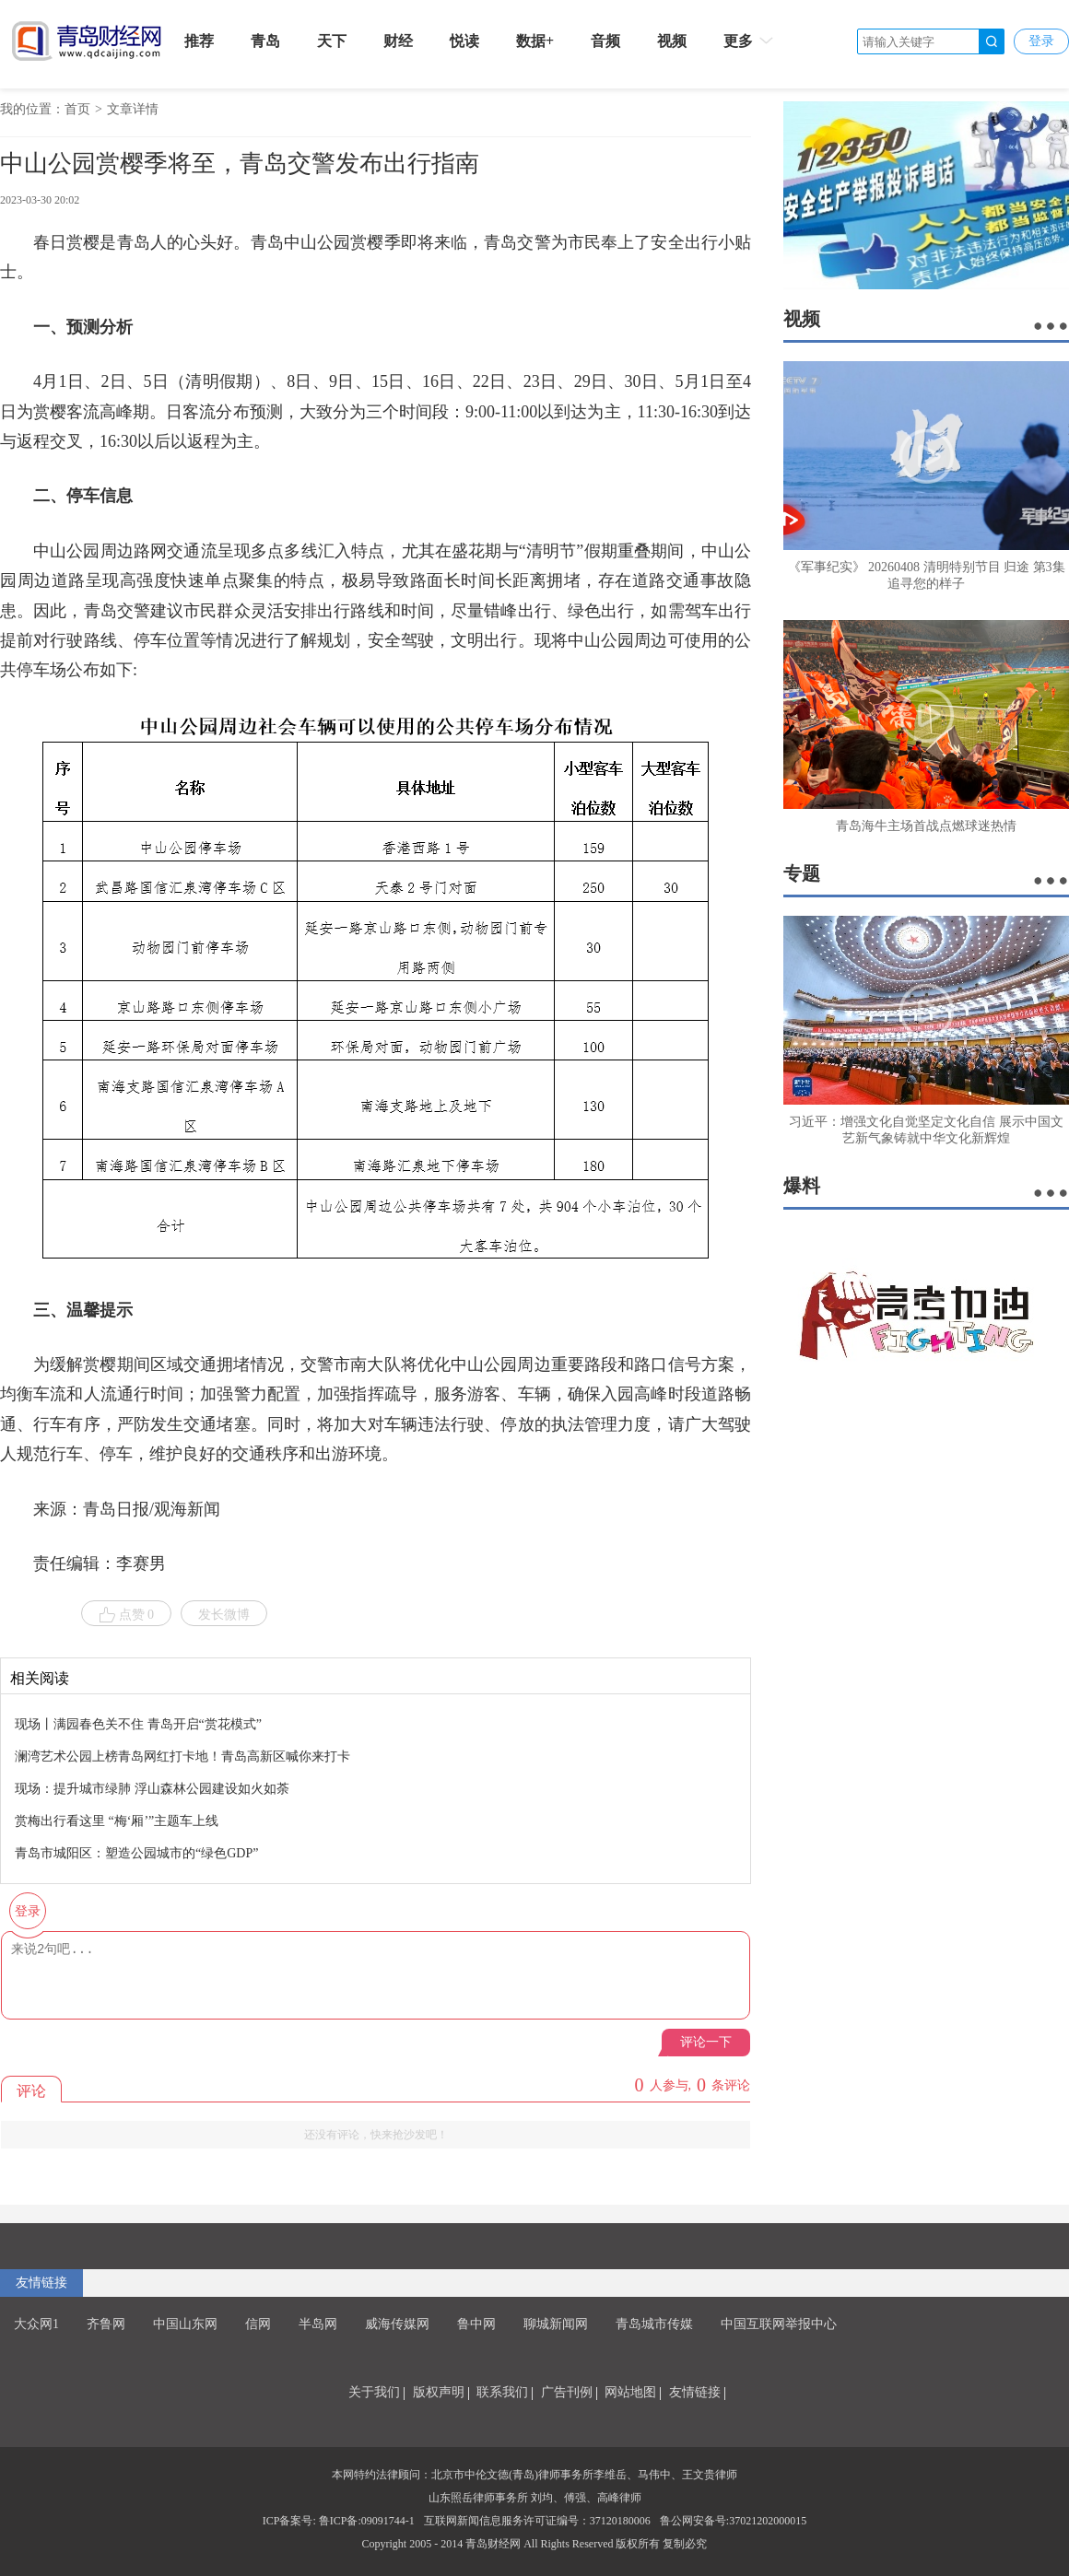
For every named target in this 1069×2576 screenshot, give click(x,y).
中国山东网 (185, 2324)
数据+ (535, 41)
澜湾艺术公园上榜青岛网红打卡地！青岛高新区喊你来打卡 (182, 1756)
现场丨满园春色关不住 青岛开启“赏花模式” (138, 1724)
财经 (398, 41)
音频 (605, 41)
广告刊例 (567, 2392)
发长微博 (224, 1615)
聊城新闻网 (555, 2324)
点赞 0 (127, 1615)
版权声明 (438, 2392)
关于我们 (374, 2392)
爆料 (801, 1186)
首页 (77, 109)
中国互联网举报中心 (779, 2324)
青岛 (265, 41)
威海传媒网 (397, 2324)
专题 (801, 873)
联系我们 (502, 2392)
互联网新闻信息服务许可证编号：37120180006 (537, 2520)
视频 (672, 41)
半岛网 (318, 2324)
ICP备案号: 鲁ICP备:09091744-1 (339, 2520)
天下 (332, 41)
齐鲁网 (106, 2324)
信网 (258, 2324)
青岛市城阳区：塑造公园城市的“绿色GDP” (136, 1853)
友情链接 (41, 2282)
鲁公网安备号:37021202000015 (733, 2520)
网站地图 (630, 2392)
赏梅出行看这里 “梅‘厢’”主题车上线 (116, 1821)
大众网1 (36, 2324)
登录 (1041, 41)
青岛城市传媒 (654, 2324)
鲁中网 (476, 2324)
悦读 (464, 41)
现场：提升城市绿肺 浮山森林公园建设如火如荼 (152, 1789)
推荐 (199, 41)
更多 (749, 40)
